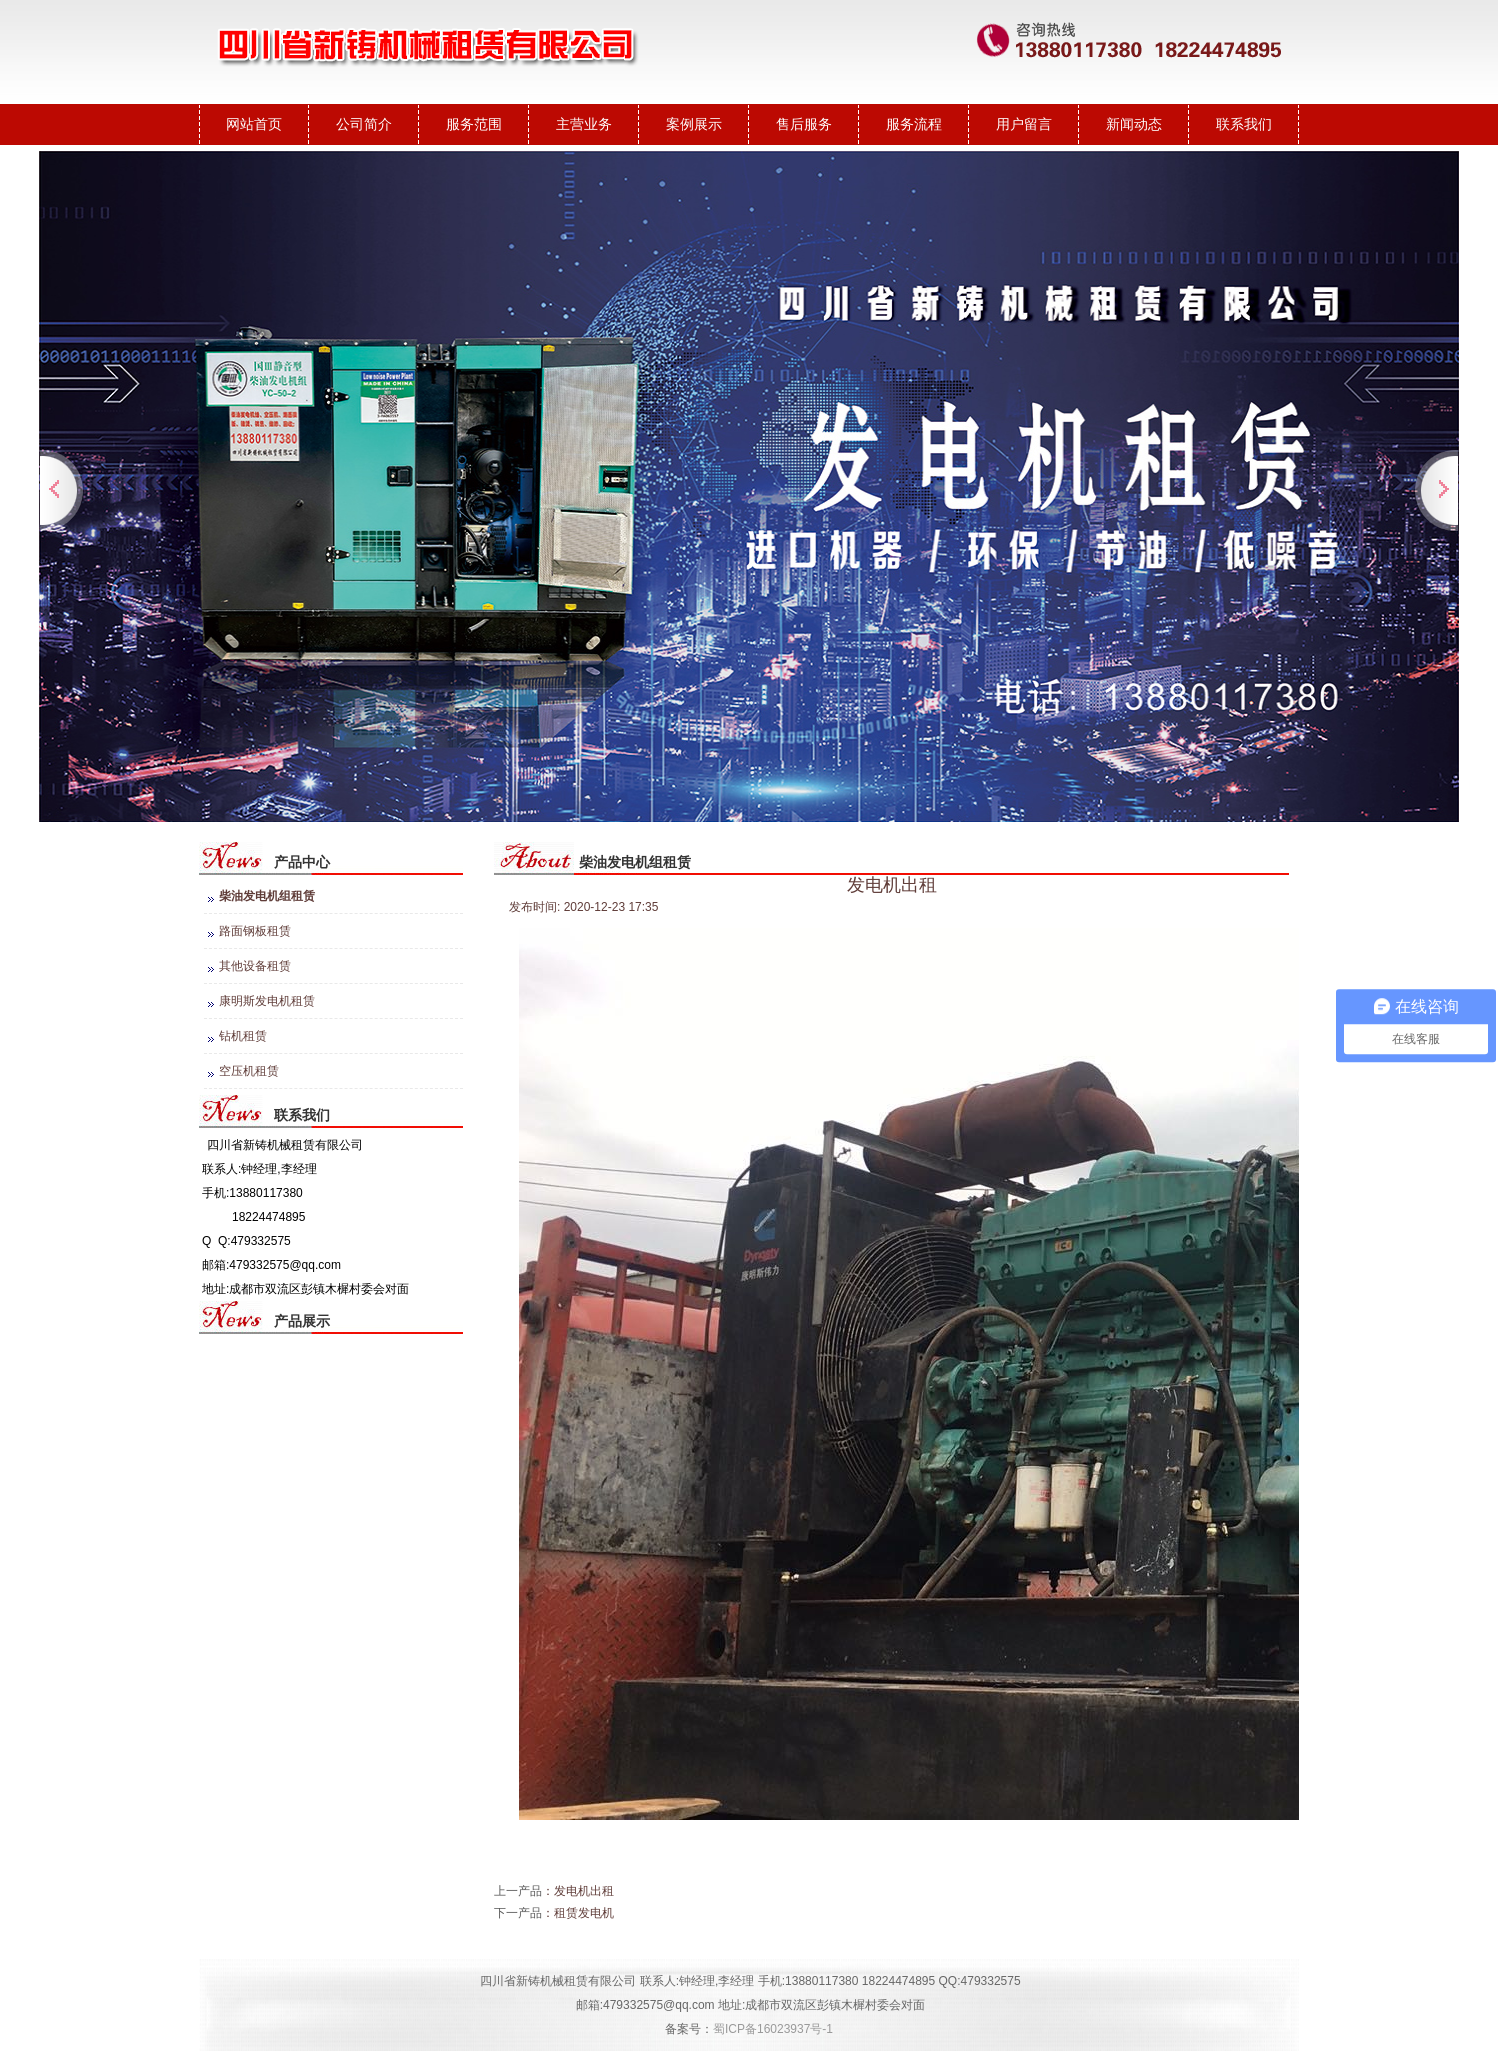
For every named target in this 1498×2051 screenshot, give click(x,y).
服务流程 (914, 124)
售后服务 (804, 124)
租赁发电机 (584, 1913)
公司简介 (364, 124)
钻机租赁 (243, 1036)
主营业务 (584, 124)
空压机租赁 (249, 1071)
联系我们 (1244, 124)
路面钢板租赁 (255, 931)
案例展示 (694, 124)
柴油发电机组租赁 (267, 896)
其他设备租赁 (255, 966)
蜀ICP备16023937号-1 (773, 2029)
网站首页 (254, 124)
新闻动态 (1134, 124)
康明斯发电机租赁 (267, 1001)
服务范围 (474, 124)
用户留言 (1024, 124)
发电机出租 (584, 1891)
